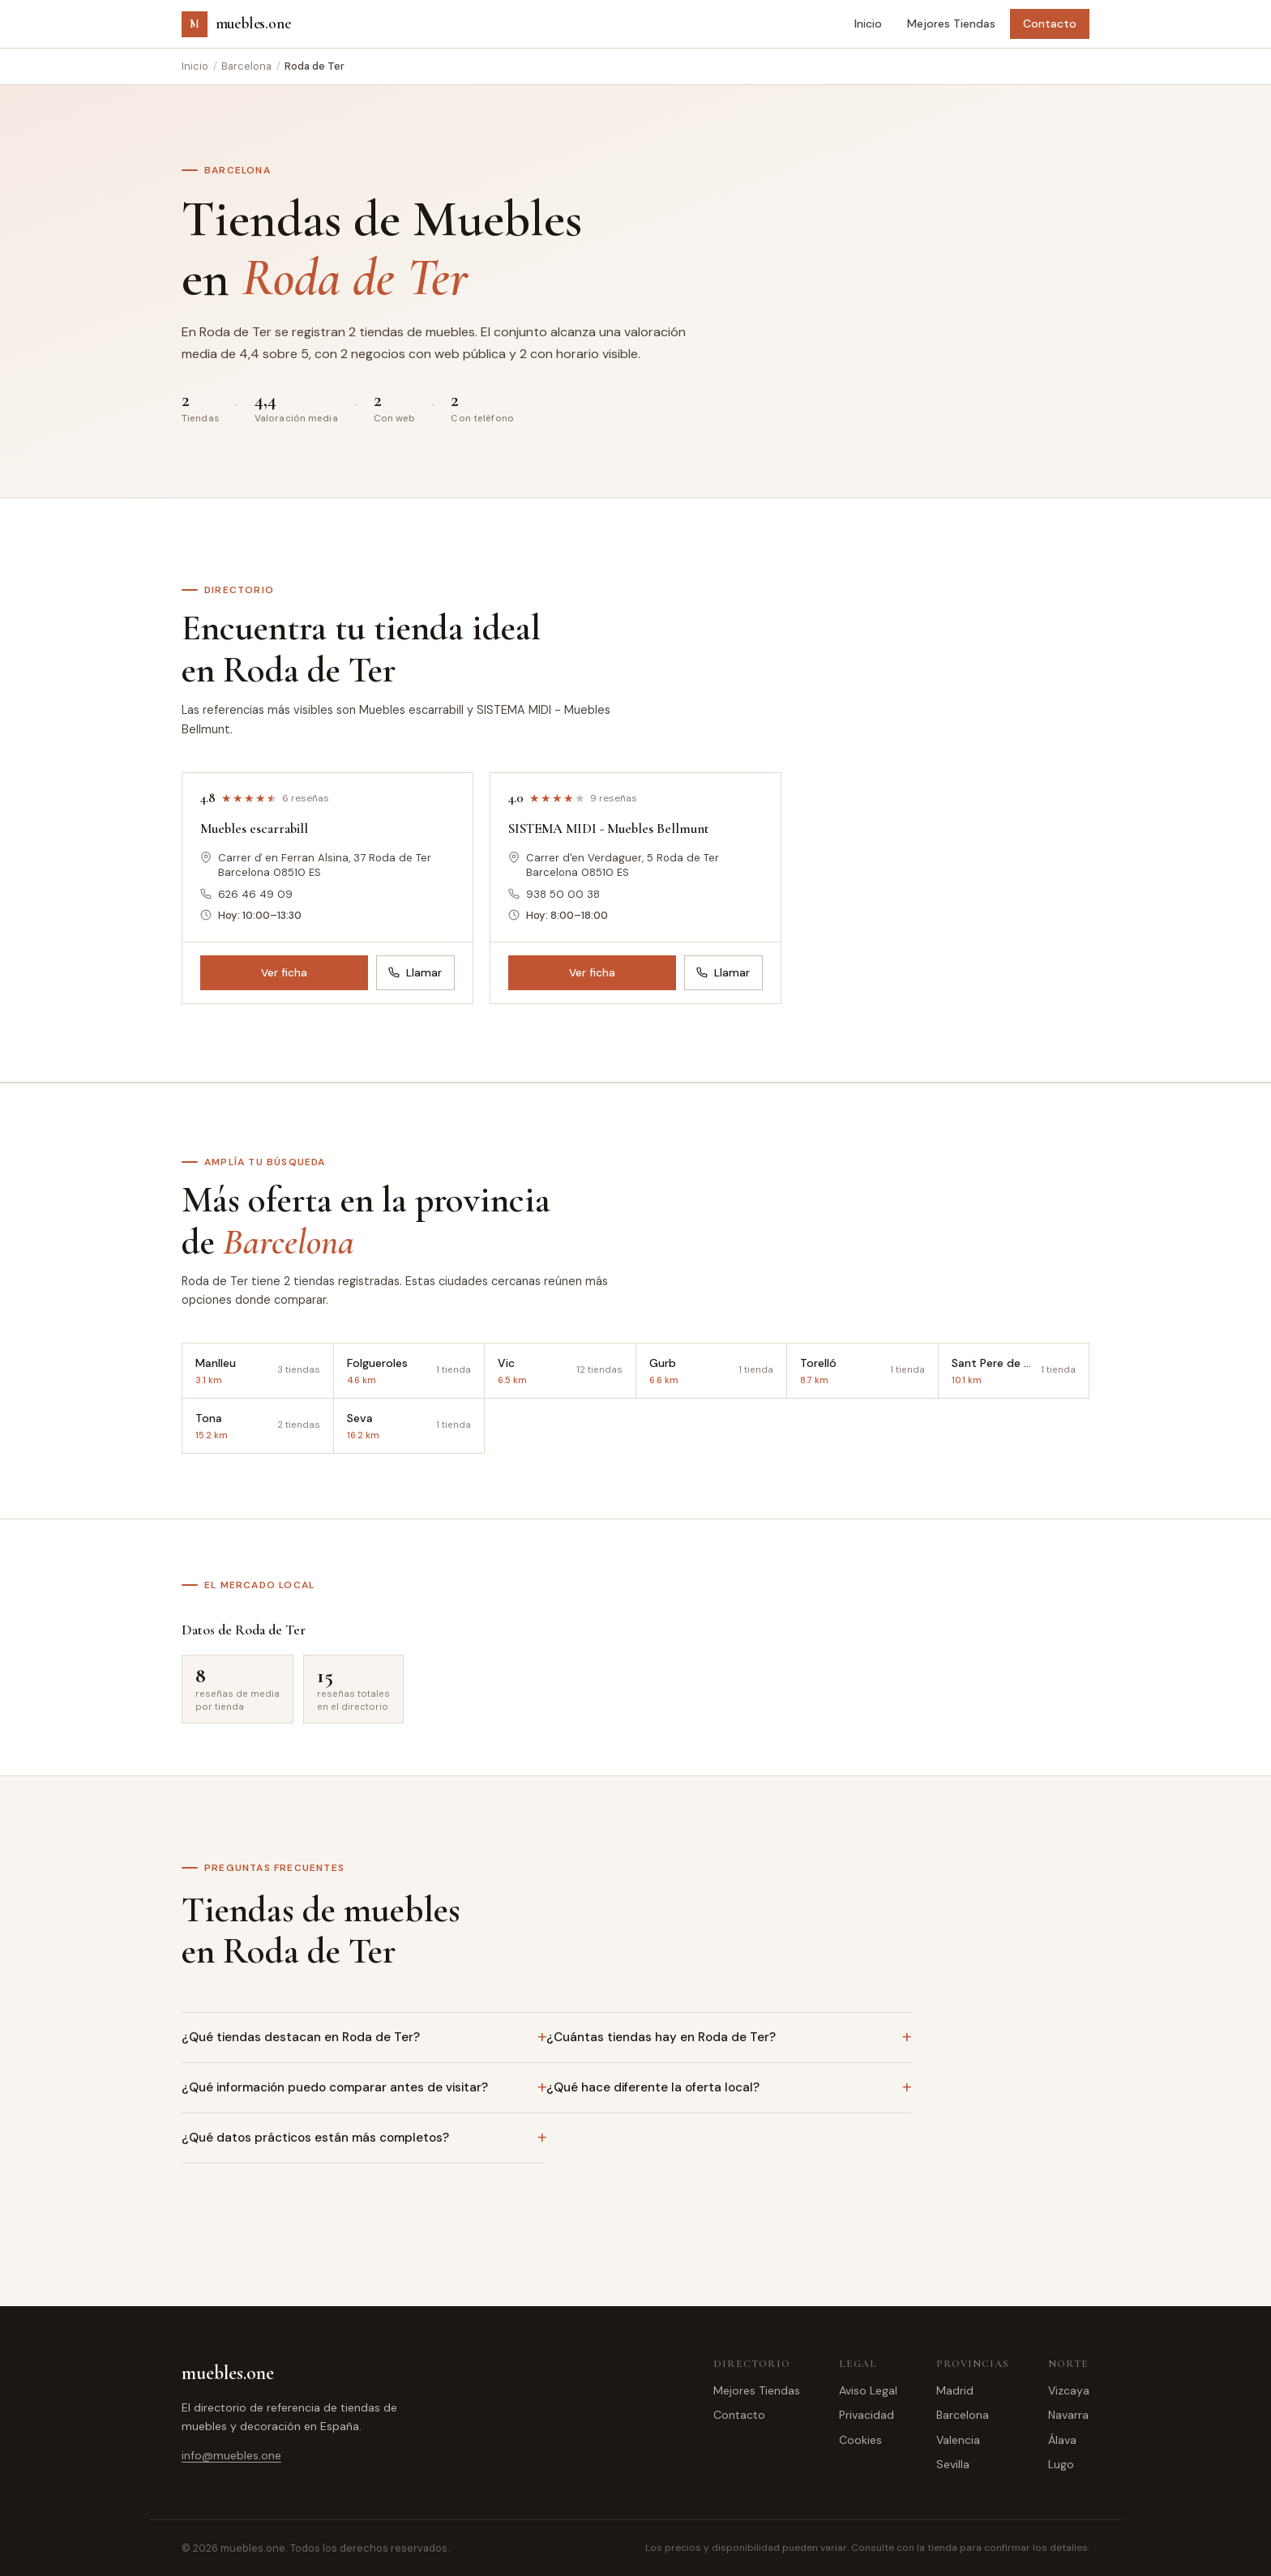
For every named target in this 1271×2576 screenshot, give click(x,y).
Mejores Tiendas (951, 23)
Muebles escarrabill (254, 828)
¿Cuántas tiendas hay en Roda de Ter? (661, 2037)
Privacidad (866, 2414)
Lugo (1061, 2464)
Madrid (955, 2390)
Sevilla (952, 2464)
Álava (1062, 2440)
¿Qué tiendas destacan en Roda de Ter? (301, 2037)
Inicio (868, 23)
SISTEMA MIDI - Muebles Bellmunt (608, 828)
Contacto (1049, 23)
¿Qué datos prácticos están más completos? (315, 2138)
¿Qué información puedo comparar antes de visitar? (335, 2087)
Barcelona (246, 66)
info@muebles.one (231, 2455)
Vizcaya (1068, 2390)
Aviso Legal (868, 2390)
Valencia (958, 2440)
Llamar (415, 973)
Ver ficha (284, 973)
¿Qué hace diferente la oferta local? (653, 2087)
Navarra (1068, 2414)
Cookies (860, 2440)
